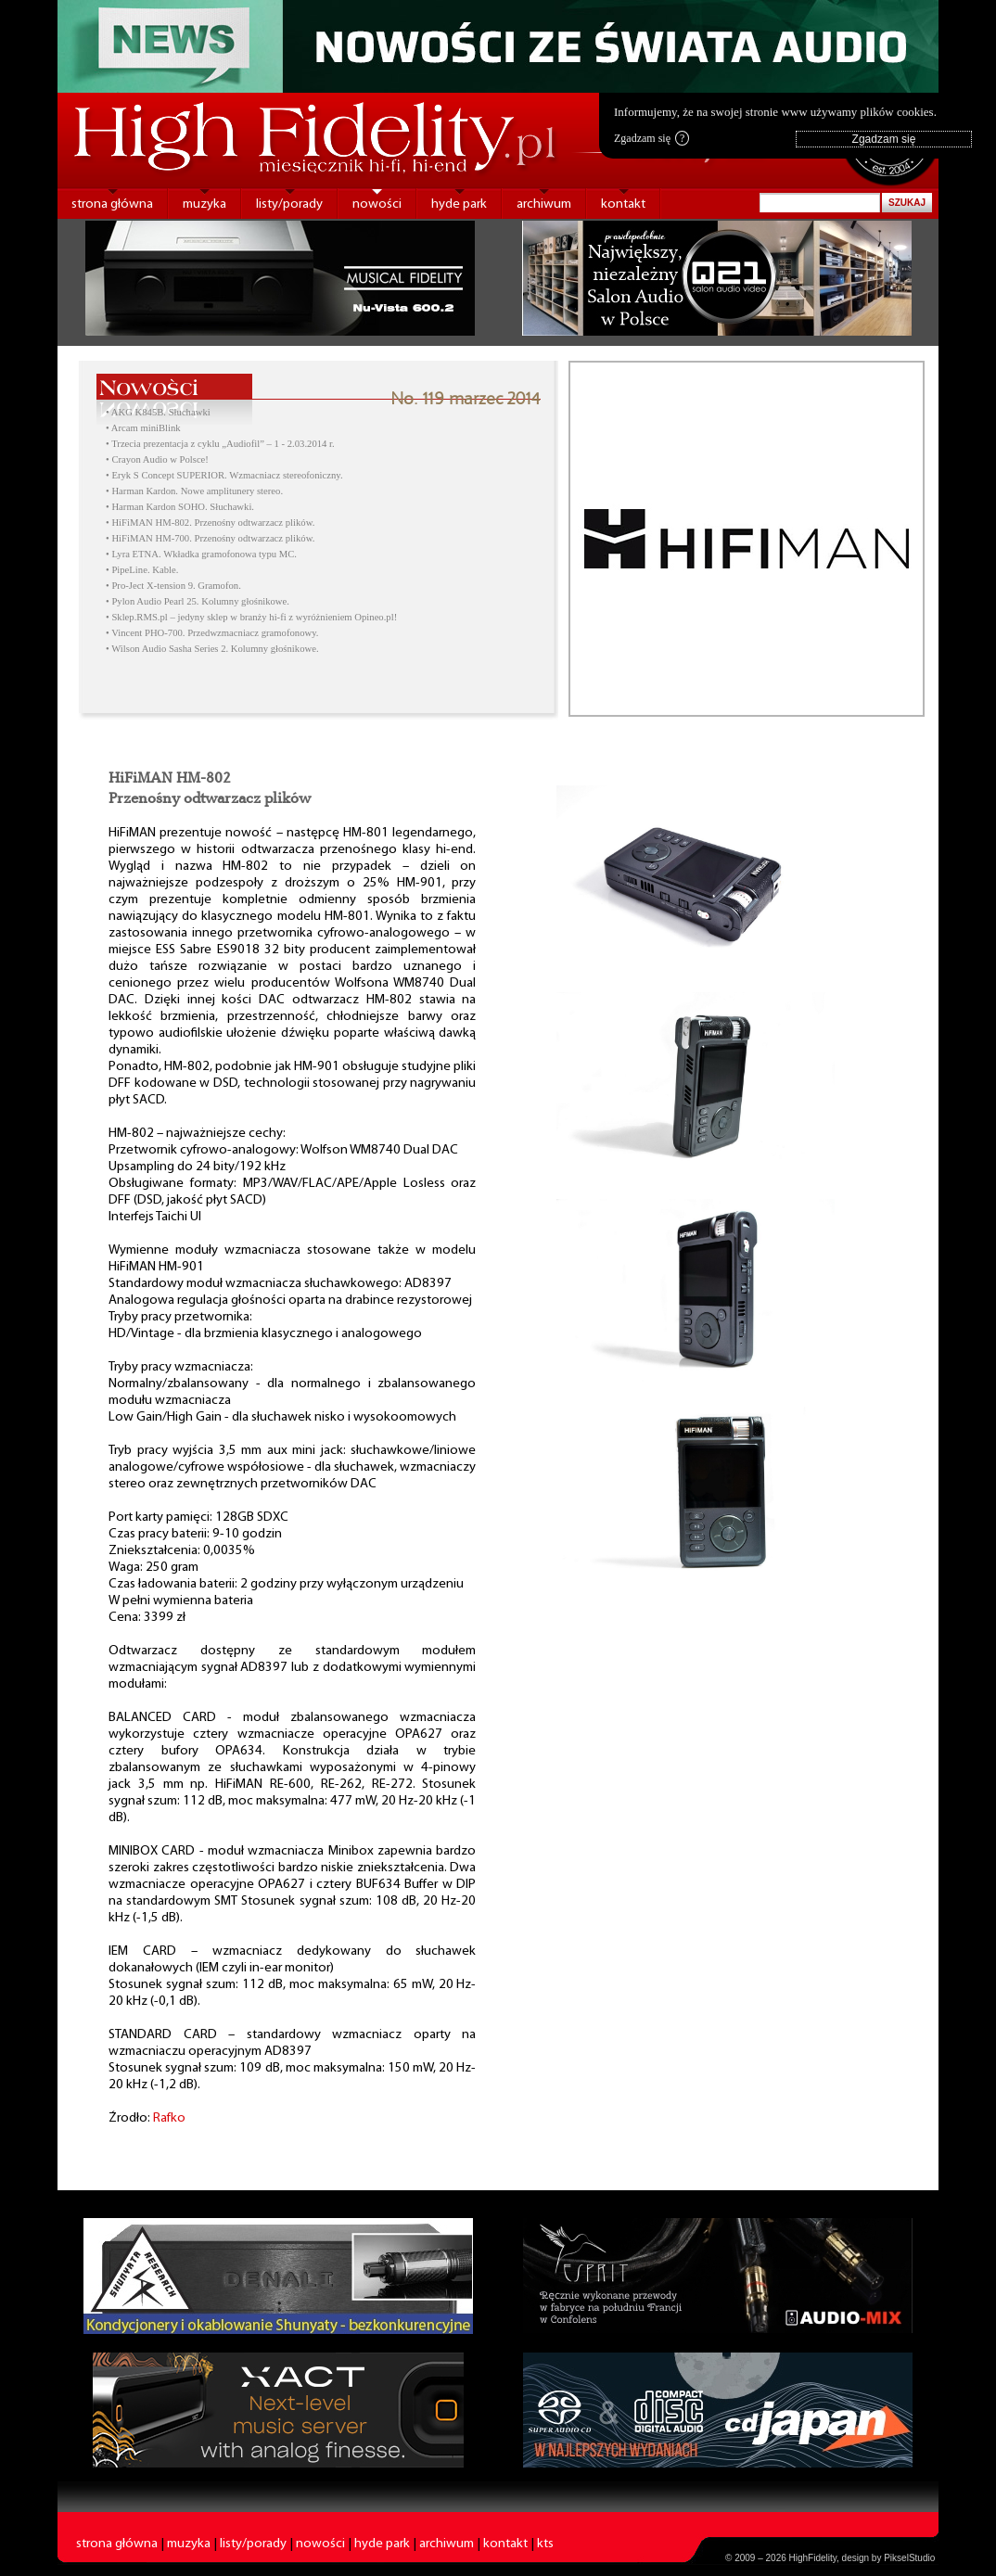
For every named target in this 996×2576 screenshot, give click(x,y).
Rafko (169, 2118)
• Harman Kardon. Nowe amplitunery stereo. (194, 491)
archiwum (544, 204)
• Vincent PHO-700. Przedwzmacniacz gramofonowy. (212, 633)
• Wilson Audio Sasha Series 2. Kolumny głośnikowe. (212, 649)
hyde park (459, 204)
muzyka (204, 204)
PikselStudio (909, 2558)
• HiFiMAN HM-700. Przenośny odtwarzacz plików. (210, 538)
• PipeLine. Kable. (142, 570)
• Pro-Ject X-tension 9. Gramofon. (173, 585)
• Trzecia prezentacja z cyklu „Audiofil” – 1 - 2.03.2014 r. (220, 444)
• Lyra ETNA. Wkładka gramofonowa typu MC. (201, 554)
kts (545, 2544)
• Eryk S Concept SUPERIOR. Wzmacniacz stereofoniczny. (224, 475)
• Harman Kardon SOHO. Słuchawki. (180, 507)
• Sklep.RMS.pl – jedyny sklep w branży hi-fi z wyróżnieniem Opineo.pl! (251, 617)
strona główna (112, 204)
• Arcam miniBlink (143, 428)
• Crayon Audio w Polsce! (157, 459)
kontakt (623, 204)
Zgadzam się (651, 138)
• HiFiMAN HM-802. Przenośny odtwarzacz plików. (210, 522)
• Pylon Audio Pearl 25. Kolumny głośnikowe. (197, 601)
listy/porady (289, 204)
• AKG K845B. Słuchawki (158, 412)
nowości (377, 204)
